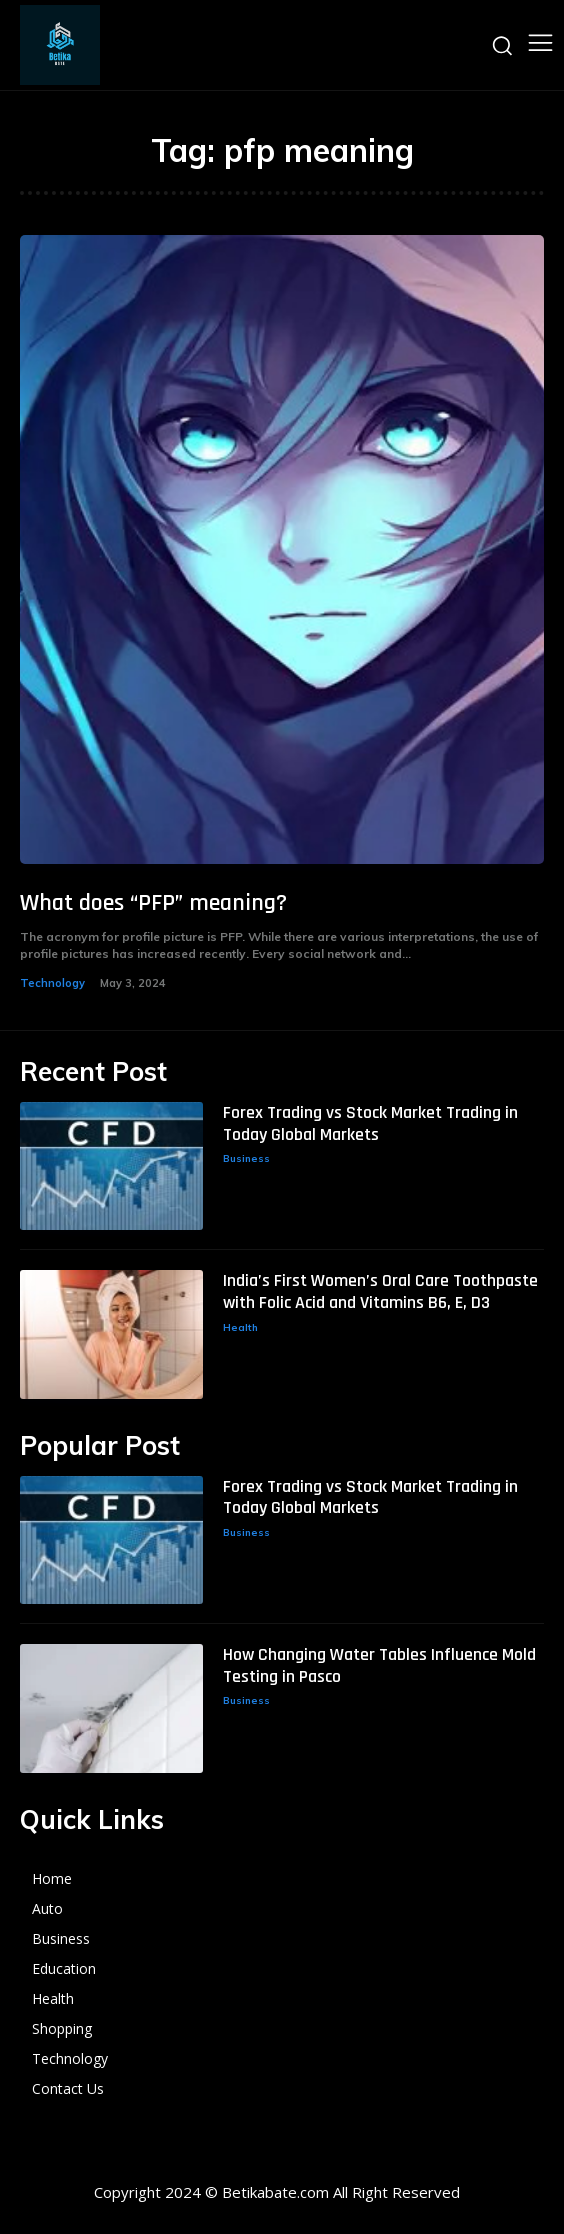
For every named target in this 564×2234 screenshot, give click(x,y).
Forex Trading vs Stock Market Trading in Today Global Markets (370, 1123)
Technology (52, 983)
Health (240, 1327)
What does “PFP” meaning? (153, 903)
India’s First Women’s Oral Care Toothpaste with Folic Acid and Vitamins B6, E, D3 (380, 1291)
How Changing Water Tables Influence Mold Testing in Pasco (379, 1665)
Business (246, 1158)
